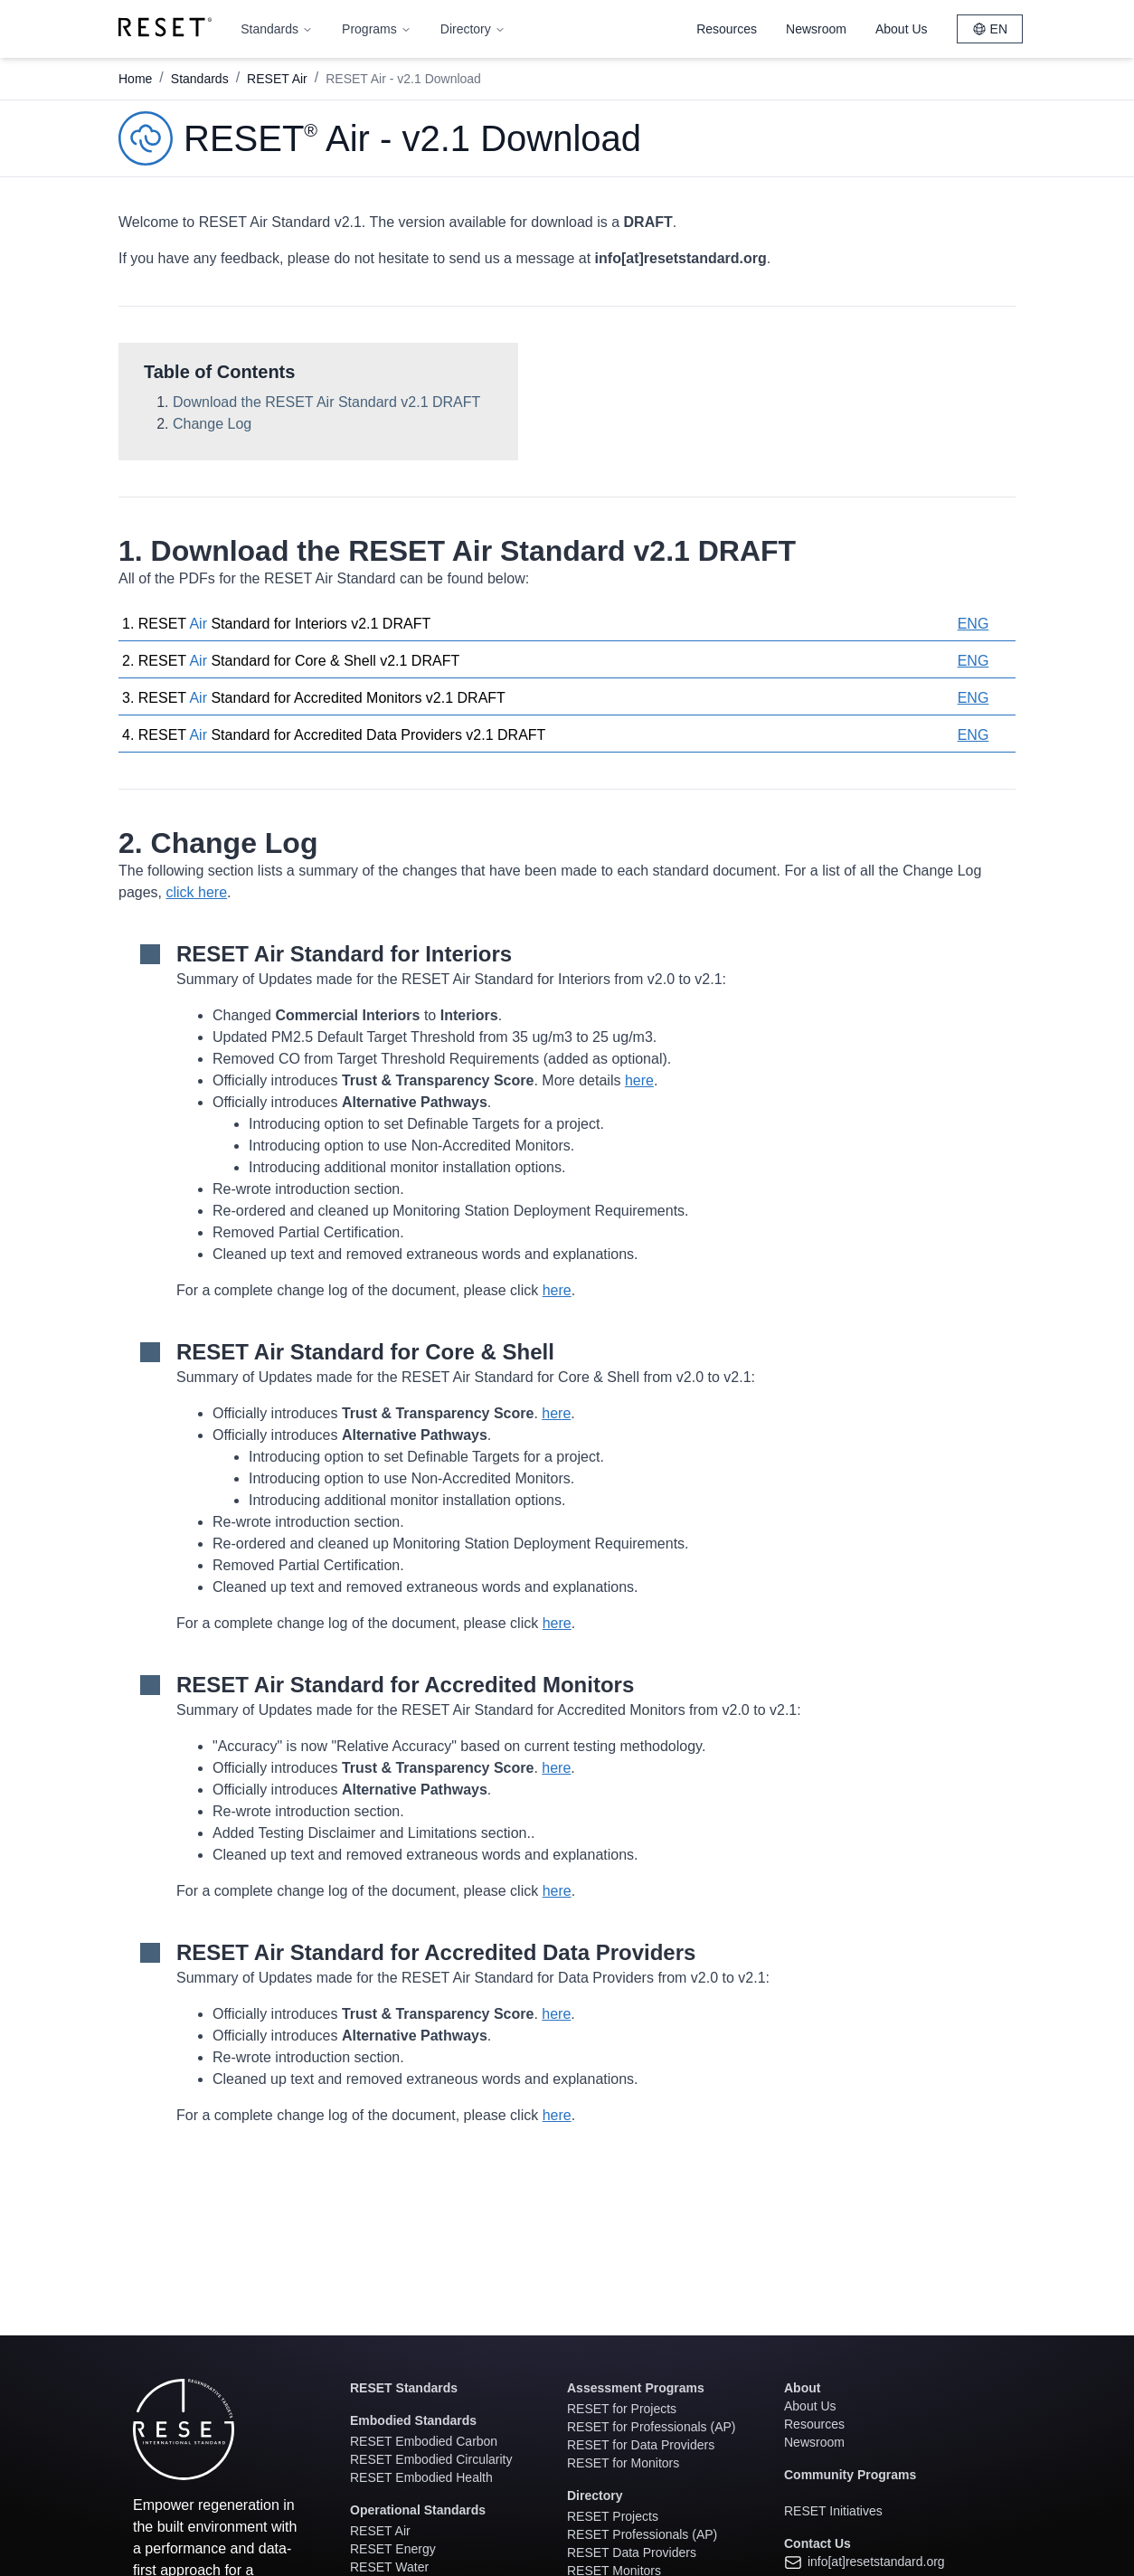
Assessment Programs (635, 2388)
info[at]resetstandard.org (864, 2561)
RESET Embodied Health (421, 2477)
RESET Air (277, 78)
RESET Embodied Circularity (431, 2459)
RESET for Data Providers (640, 2445)
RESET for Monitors (623, 2463)
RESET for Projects (621, 2408)
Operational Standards (418, 2510)
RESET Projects (612, 2516)
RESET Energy (393, 2549)
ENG (973, 623)
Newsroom (816, 29)
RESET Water (389, 2567)
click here (196, 892)
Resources (726, 29)
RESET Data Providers (631, 2552)
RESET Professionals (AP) (642, 2534)
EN (989, 29)
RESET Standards (404, 2388)
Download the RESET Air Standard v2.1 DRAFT (326, 402)
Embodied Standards (413, 2420)
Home (135, 78)
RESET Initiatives (833, 2511)
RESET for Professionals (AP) (651, 2427)
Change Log (212, 423)
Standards (277, 29)
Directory (473, 29)
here (639, 1080)
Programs (376, 29)
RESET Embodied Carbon (423, 2441)
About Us (901, 29)
